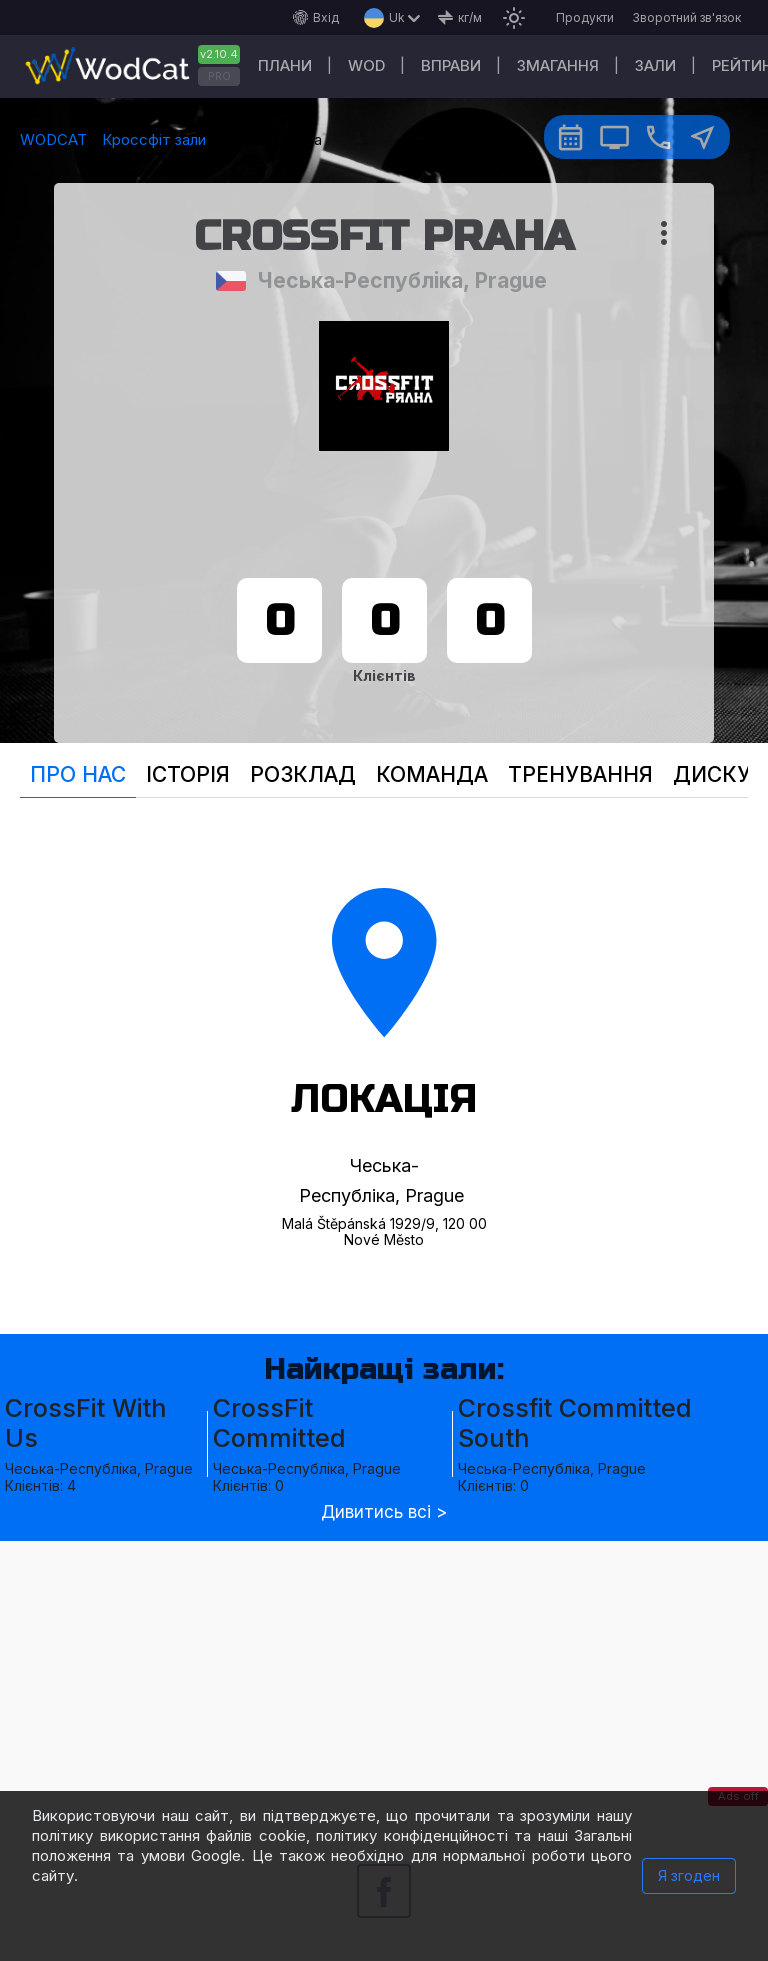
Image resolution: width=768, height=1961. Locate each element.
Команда (432, 774)
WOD (366, 65)
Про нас (78, 774)
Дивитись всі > (384, 1512)
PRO (219, 76)
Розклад (303, 774)
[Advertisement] (384, 1681)
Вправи (451, 65)
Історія (188, 774)
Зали (655, 65)
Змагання (558, 65)
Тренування (580, 774)
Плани (285, 65)
